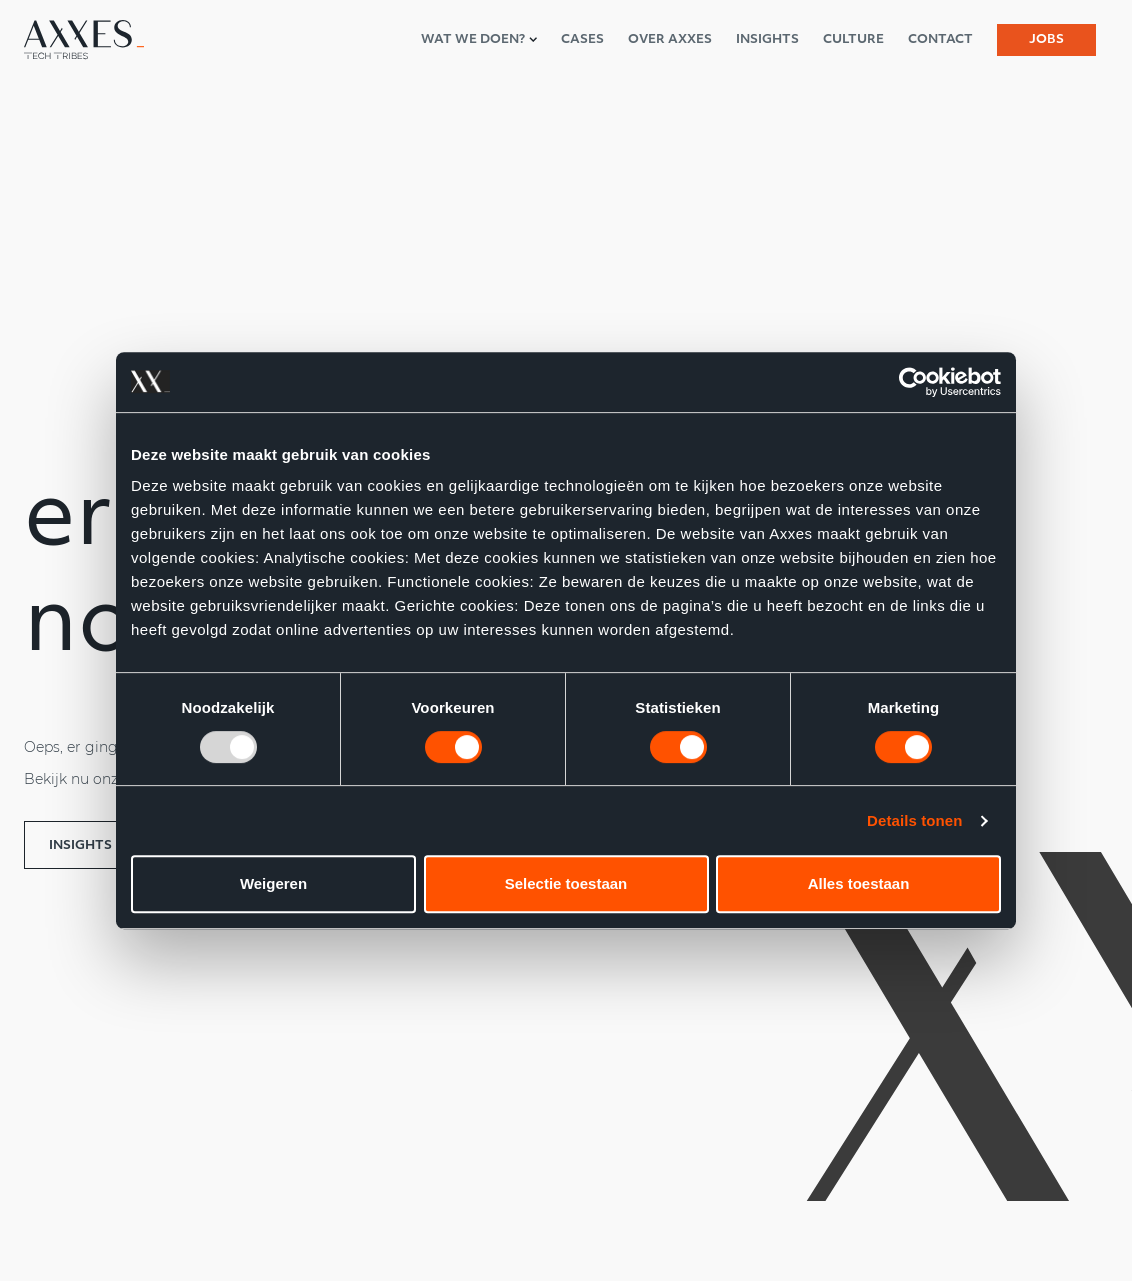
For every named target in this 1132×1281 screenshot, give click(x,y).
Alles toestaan (859, 883)
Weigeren (273, 883)
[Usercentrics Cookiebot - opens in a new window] (913, 382)
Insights (80, 846)
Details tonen (914, 820)
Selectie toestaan (566, 883)
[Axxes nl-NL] (84, 39)
